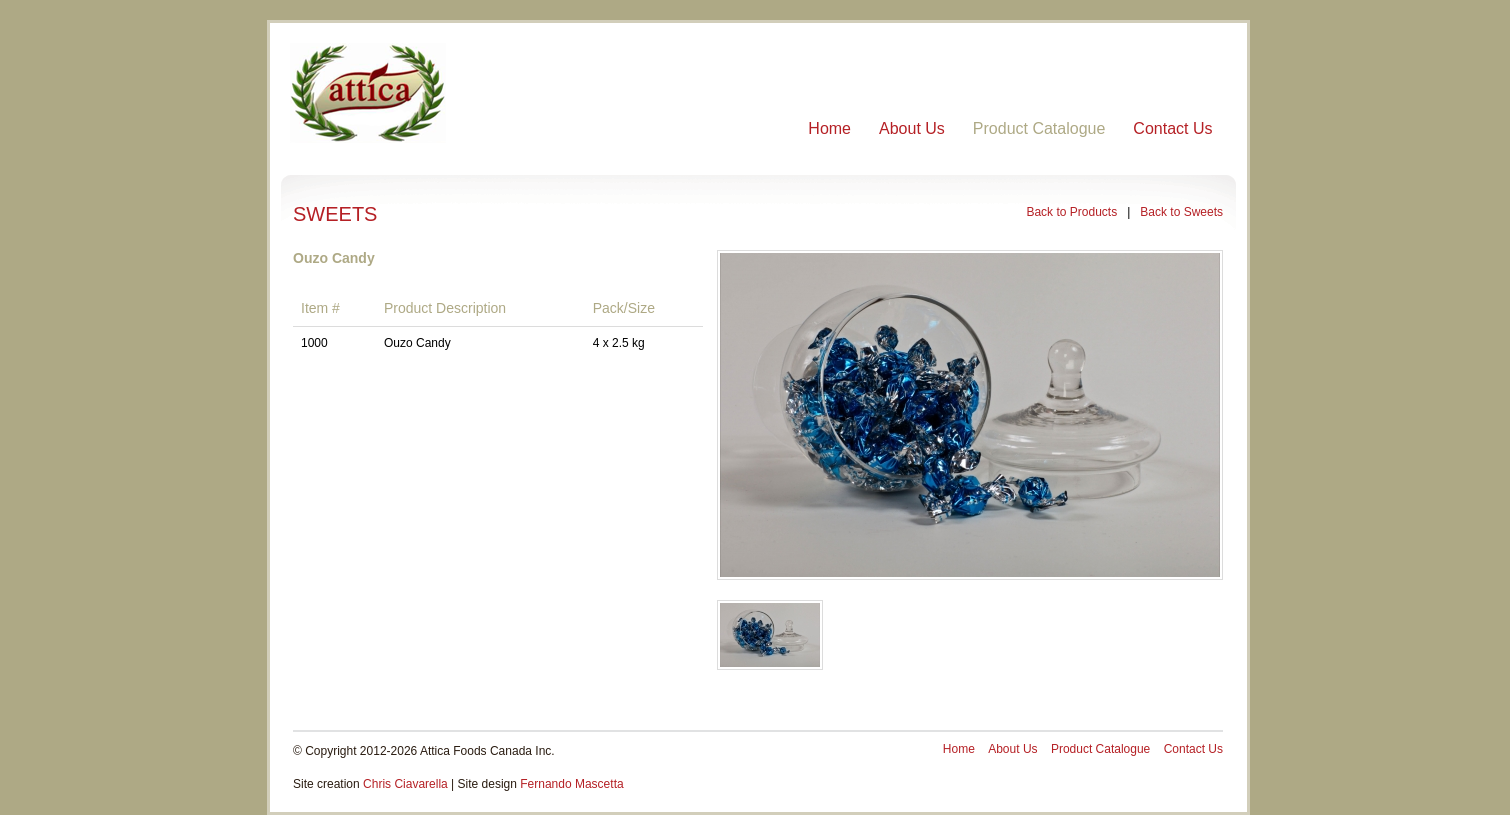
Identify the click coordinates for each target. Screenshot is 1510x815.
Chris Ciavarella (405, 784)
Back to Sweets (1181, 212)
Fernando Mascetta (571, 784)
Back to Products (1071, 212)
